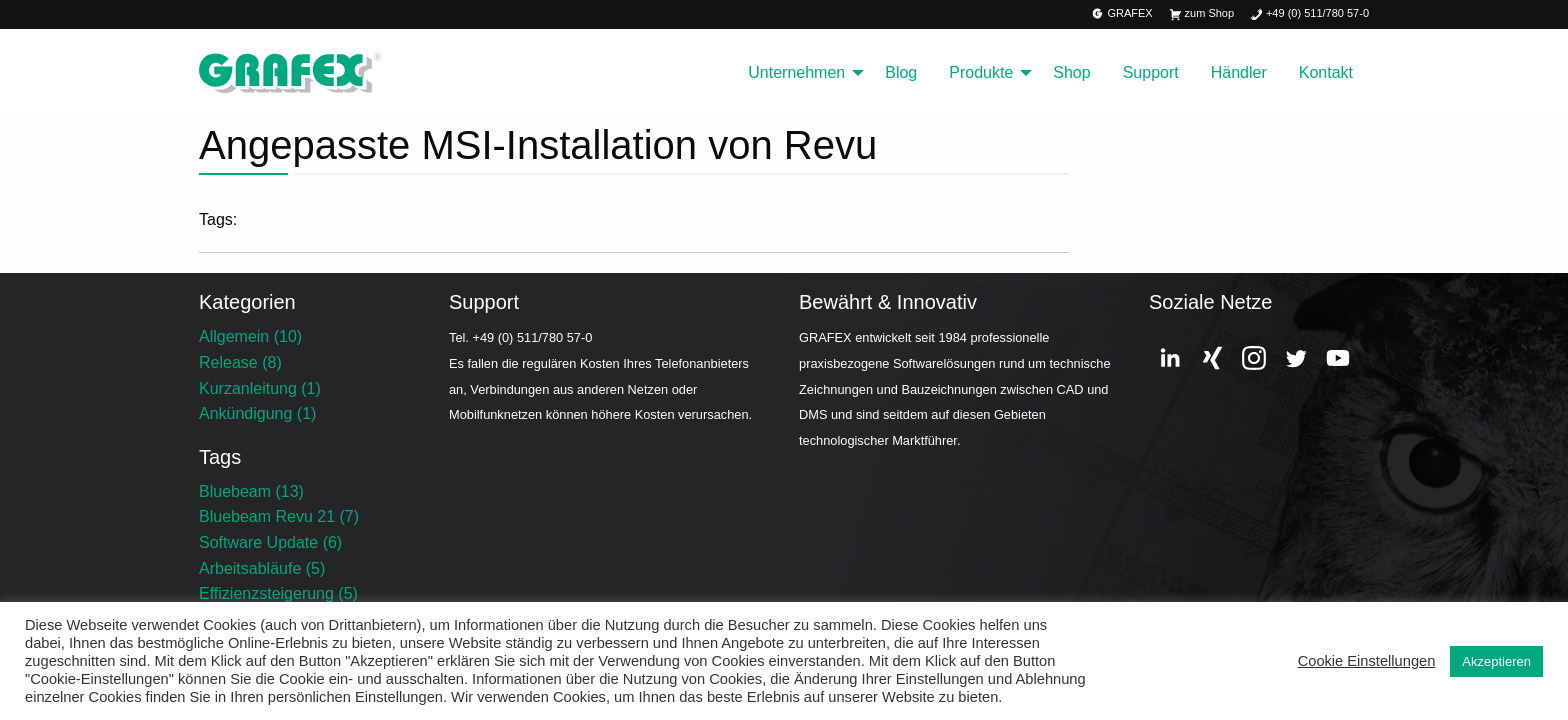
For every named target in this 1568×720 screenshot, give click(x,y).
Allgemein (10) (250, 336)
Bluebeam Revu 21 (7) (279, 516)
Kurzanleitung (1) (260, 388)
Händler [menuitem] (1239, 72)
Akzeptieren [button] (1496, 661)
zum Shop (1201, 14)
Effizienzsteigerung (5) (278, 593)
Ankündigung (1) (257, 413)
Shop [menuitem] (1071, 72)
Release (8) (240, 362)
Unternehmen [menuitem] (796, 72)
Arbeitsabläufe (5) (262, 568)
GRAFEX (1122, 14)
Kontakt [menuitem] (1326, 72)
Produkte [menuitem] (981, 72)
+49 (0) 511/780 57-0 (1309, 14)
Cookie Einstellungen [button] (1367, 661)
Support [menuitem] (1151, 72)
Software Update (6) (270, 542)
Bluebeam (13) (251, 491)
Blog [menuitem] (901, 72)
